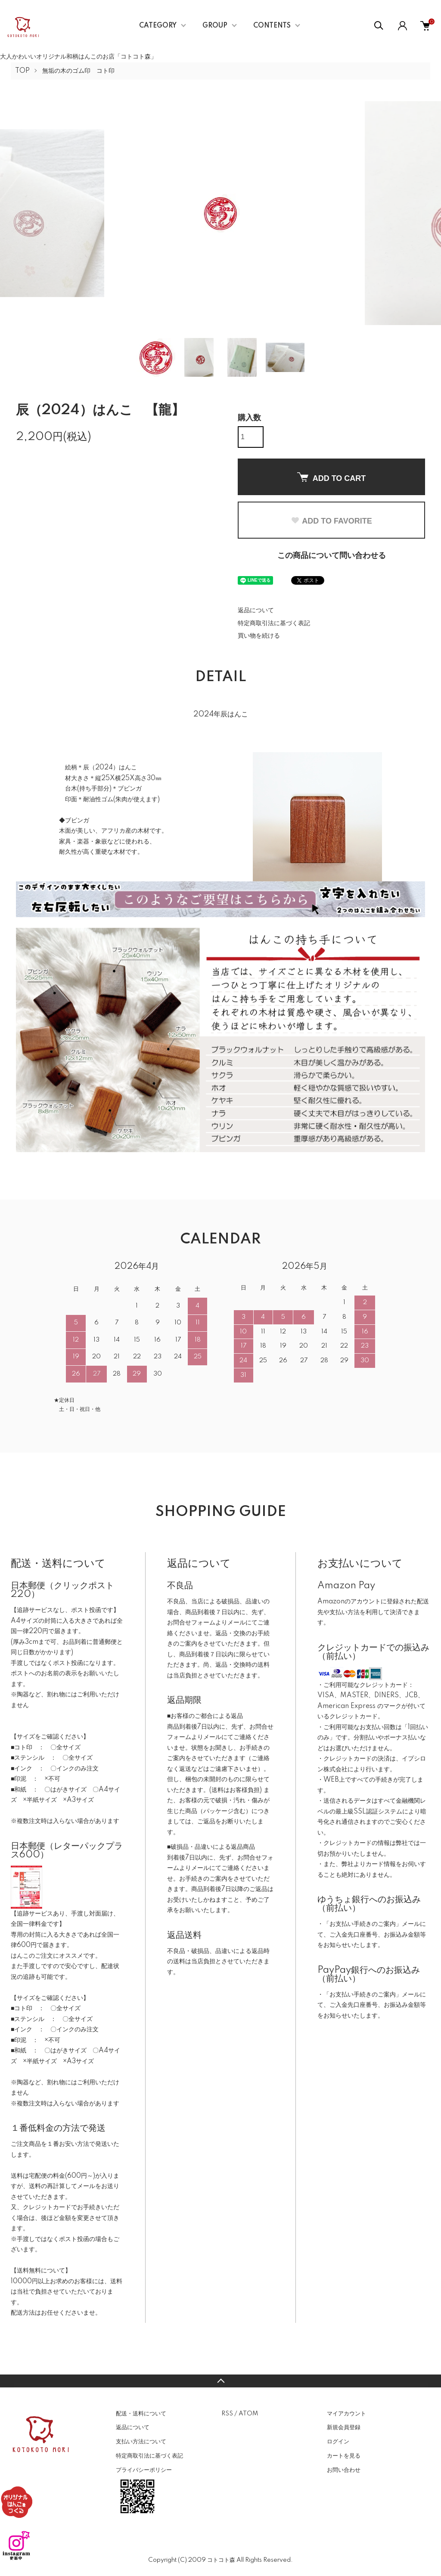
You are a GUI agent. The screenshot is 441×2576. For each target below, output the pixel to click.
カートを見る (343, 2456)
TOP (22, 71)
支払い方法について (141, 2442)
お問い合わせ (343, 2470)
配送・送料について (141, 2414)
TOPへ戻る (220, 2381)
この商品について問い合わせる (331, 556)
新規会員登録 (343, 2427)
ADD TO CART (331, 477)
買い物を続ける (259, 635)
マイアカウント (346, 2414)
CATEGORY (158, 25)
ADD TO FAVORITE (331, 521)
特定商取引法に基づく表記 (274, 623)
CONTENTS (272, 25)
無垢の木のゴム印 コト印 (78, 71)
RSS (227, 2414)
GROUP (214, 25)
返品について (256, 610)
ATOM (248, 2414)
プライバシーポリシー (144, 2470)
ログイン (338, 2442)
